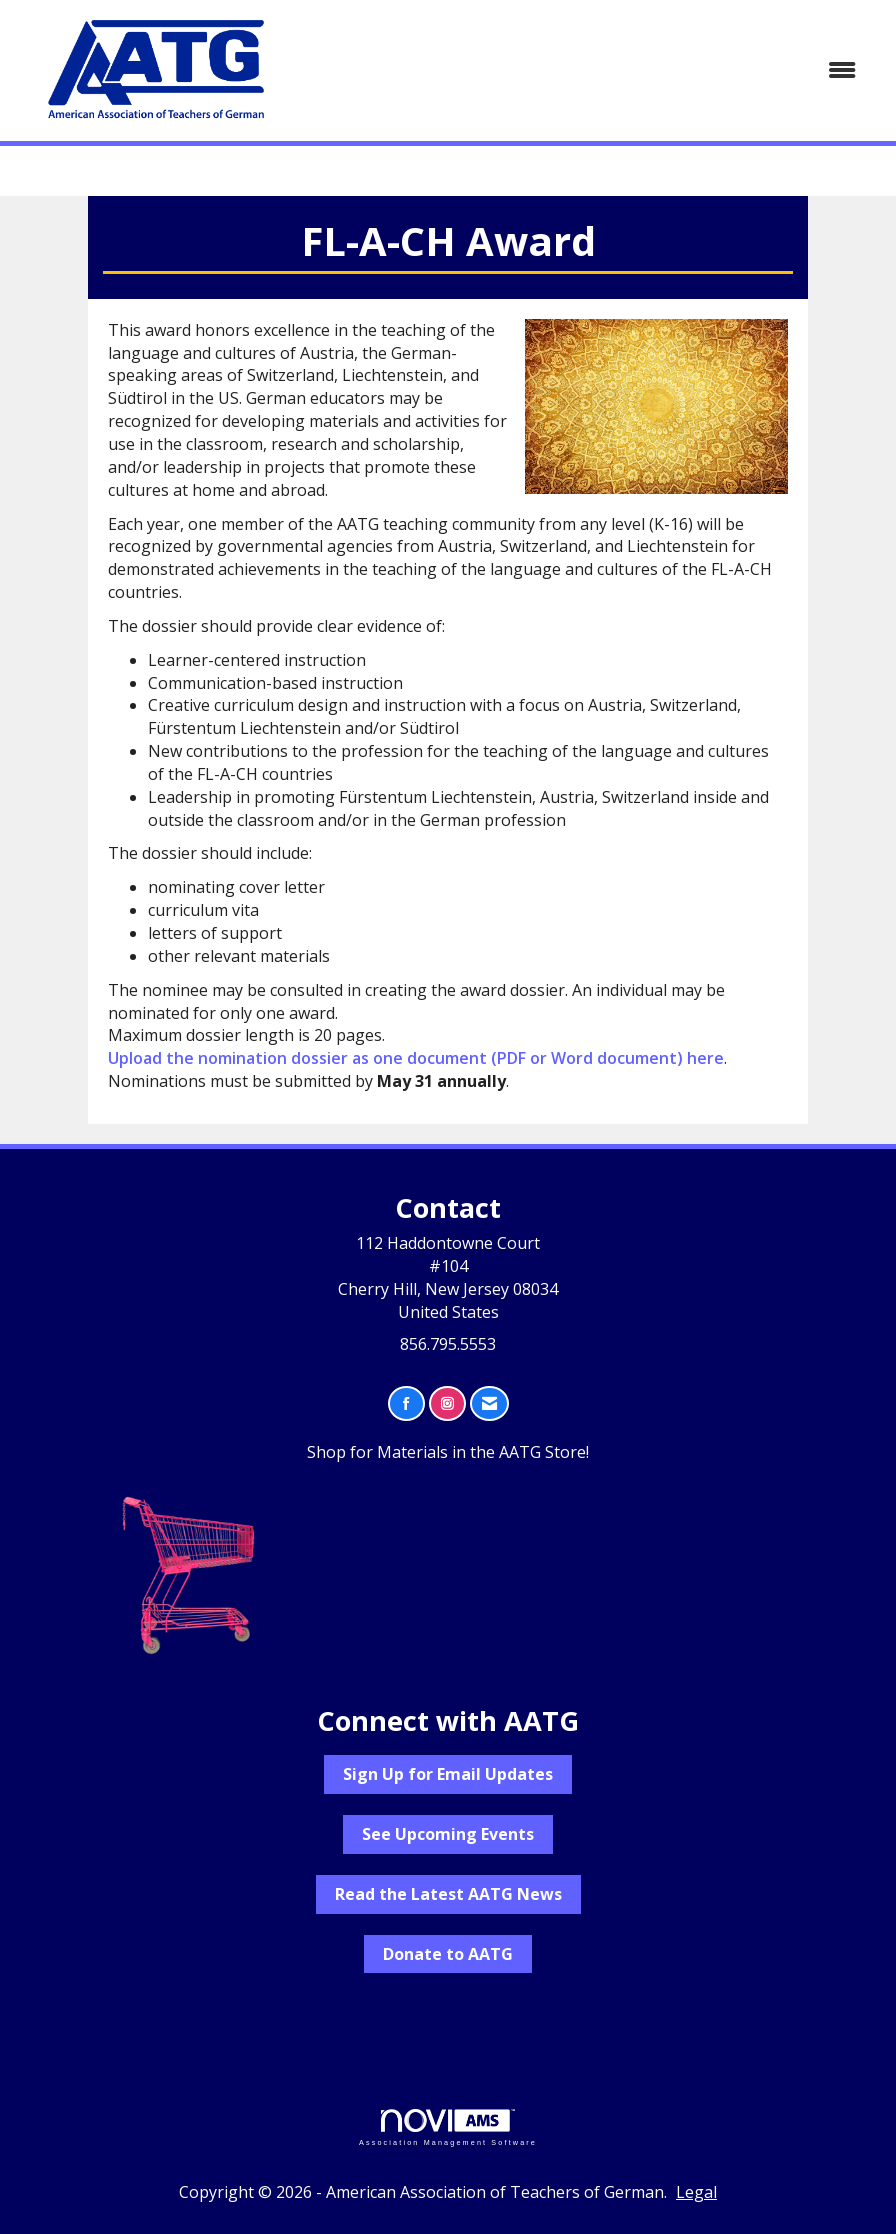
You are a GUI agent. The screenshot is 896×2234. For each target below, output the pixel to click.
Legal (696, 2192)
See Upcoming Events (448, 1834)
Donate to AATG (448, 1954)
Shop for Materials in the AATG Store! (448, 1452)
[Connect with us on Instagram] (447, 1403)
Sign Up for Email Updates (448, 1774)
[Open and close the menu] (588, 70)
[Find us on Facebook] (406, 1403)
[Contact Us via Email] (489, 1403)
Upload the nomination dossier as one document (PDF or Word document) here (416, 1058)
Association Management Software (448, 2127)
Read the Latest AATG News (448, 1894)
